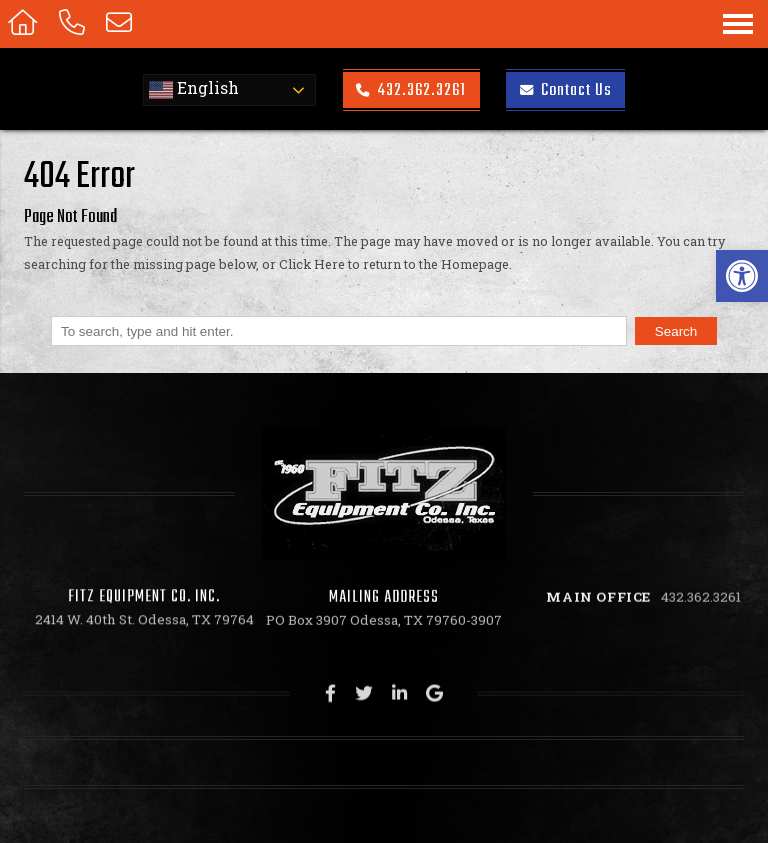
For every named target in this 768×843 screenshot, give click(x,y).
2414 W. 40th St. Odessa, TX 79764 (144, 620)
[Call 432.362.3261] (75, 23)
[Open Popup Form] (122, 23)
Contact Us (566, 90)
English (194, 90)
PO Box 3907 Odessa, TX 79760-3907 (384, 622)
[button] (742, 276)
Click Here (312, 264)
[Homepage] (25, 23)
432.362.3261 (411, 90)
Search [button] (676, 331)
